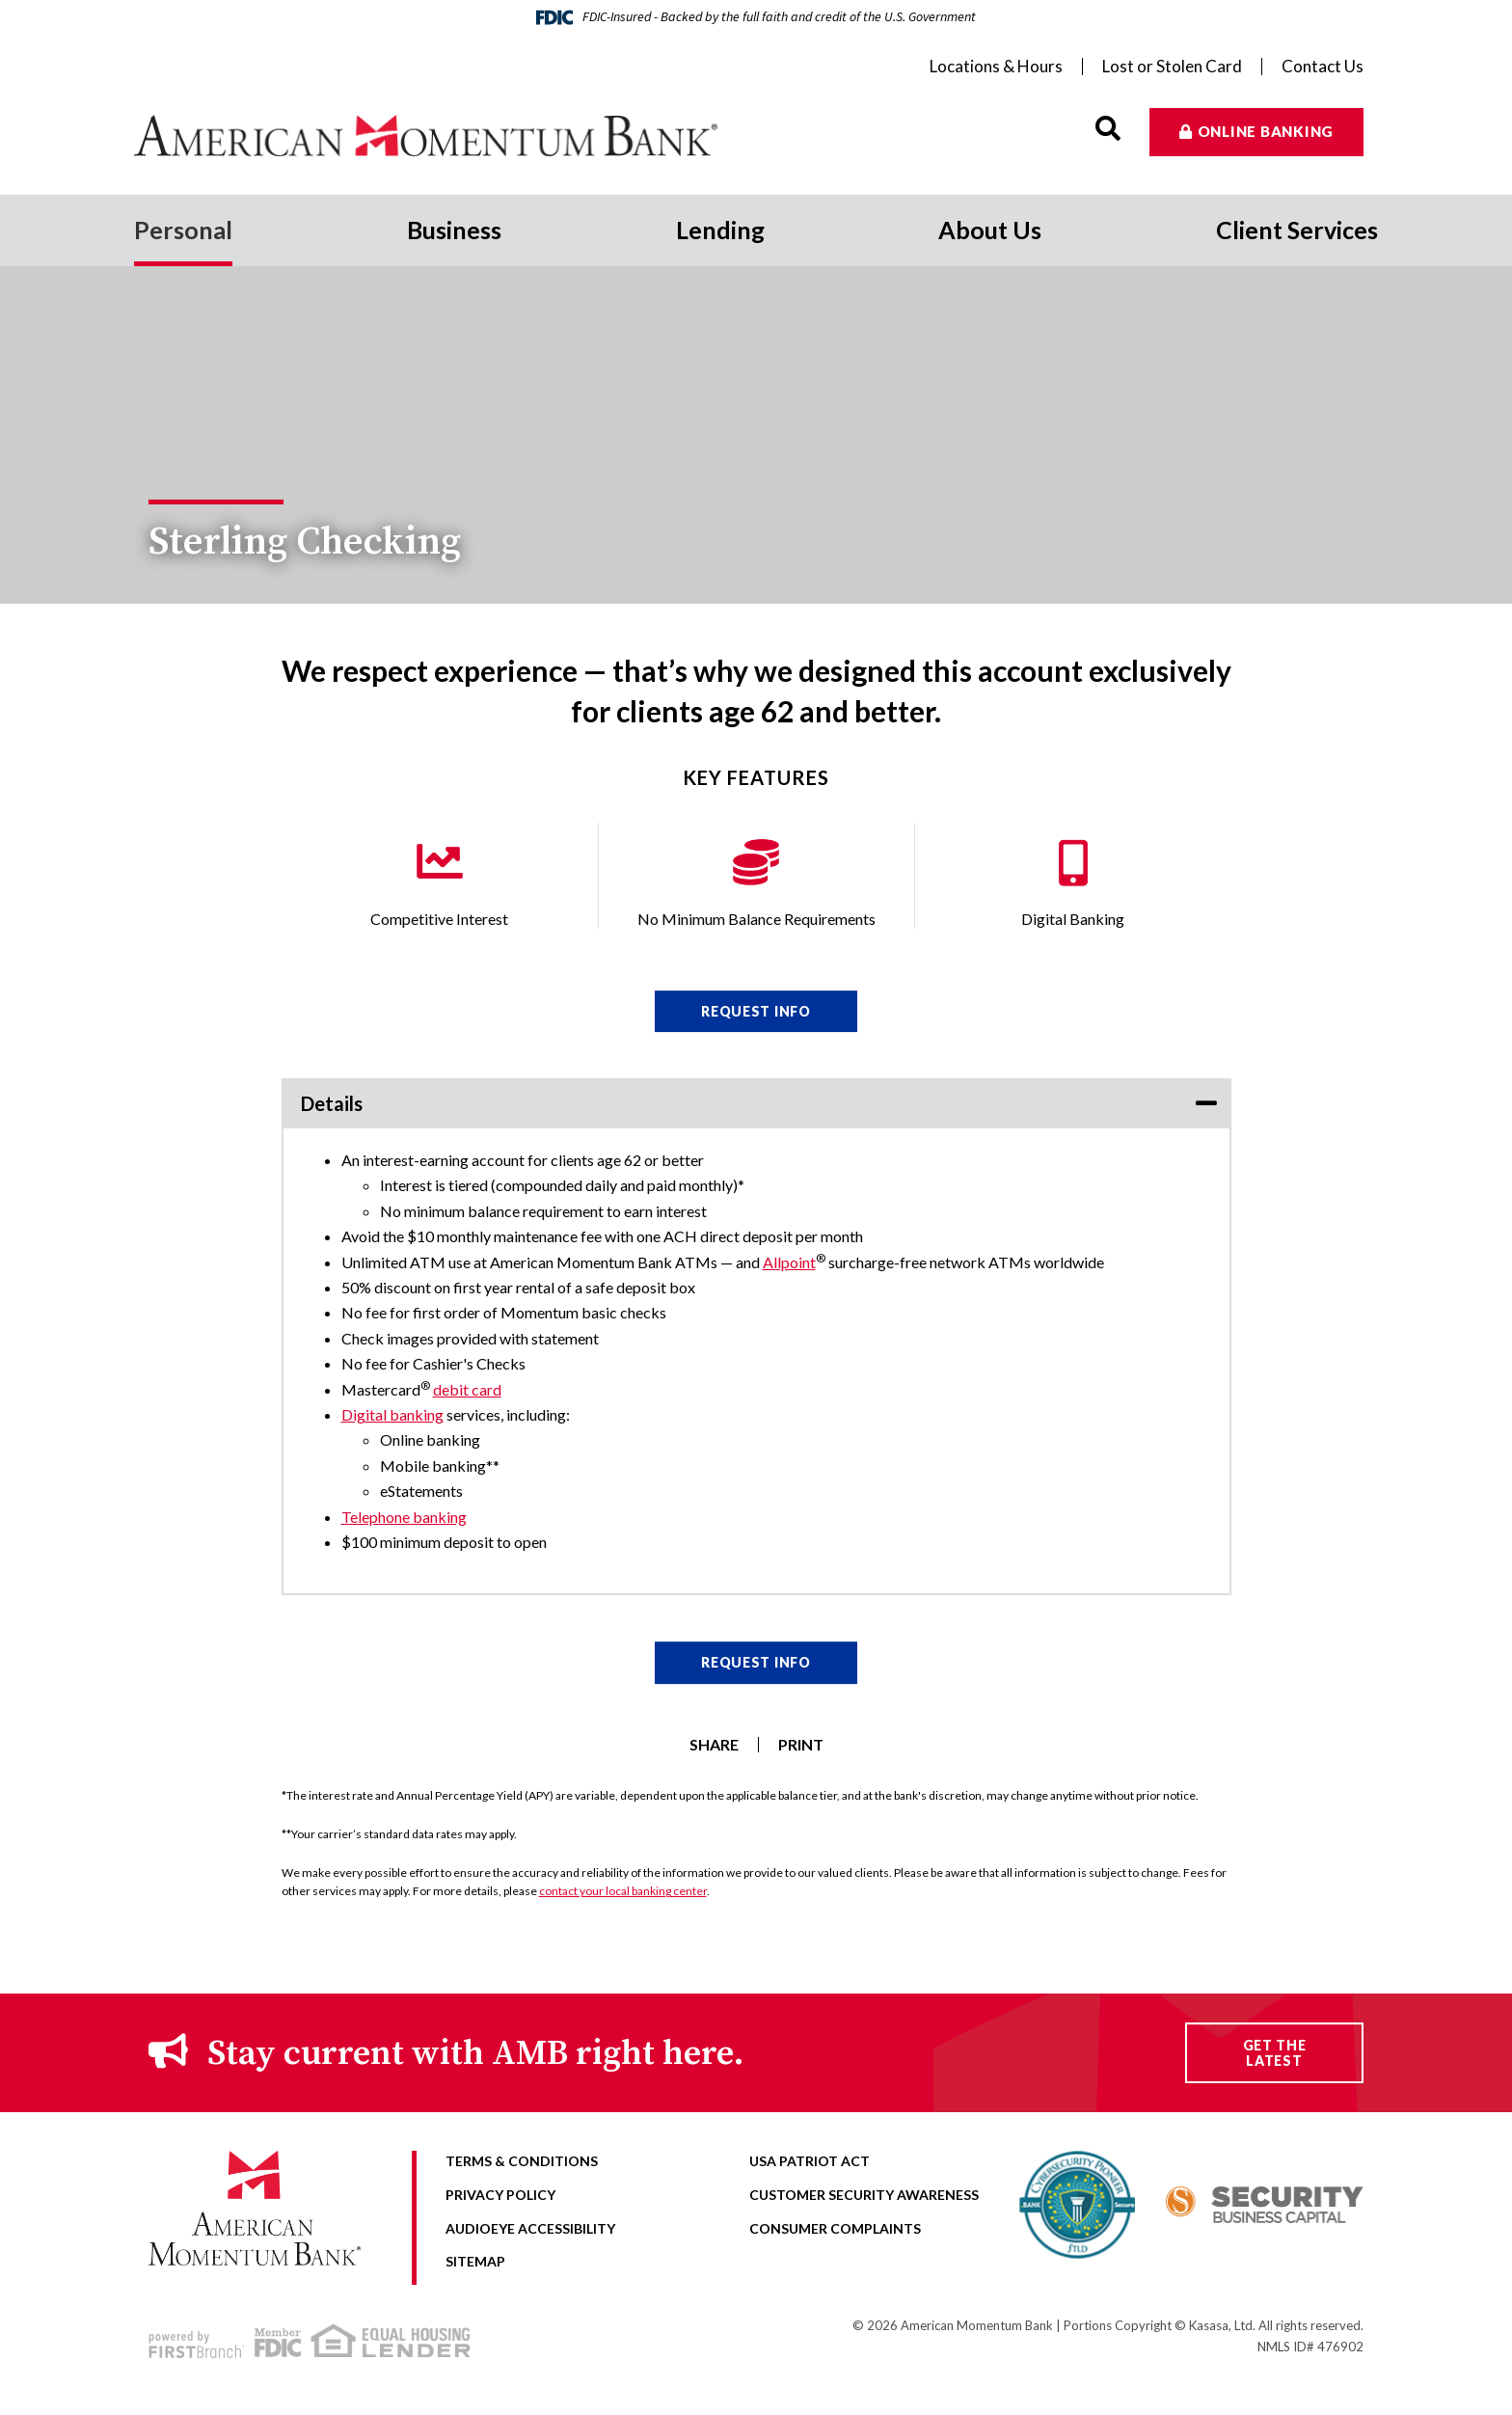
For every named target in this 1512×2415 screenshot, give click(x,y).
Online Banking (1266, 131)
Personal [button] (183, 229)
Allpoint (789, 1262)
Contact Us (1323, 66)
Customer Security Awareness (864, 2194)
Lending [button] (720, 229)
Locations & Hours (996, 66)
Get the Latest (1275, 2052)
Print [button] (801, 1744)
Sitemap (475, 2261)
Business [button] (454, 229)
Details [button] (332, 1103)
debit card (467, 1389)
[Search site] (1107, 128)
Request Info (755, 1011)
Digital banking (392, 1414)
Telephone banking (404, 1516)
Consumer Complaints (835, 2228)
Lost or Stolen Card (1172, 66)
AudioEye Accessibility (530, 2228)
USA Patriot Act (809, 2161)
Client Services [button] (1297, 229)
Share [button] (714, 1744)
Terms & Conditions (522, 2161)
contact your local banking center (623, 1891)
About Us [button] (989, 229)
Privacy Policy (500, 2194)
